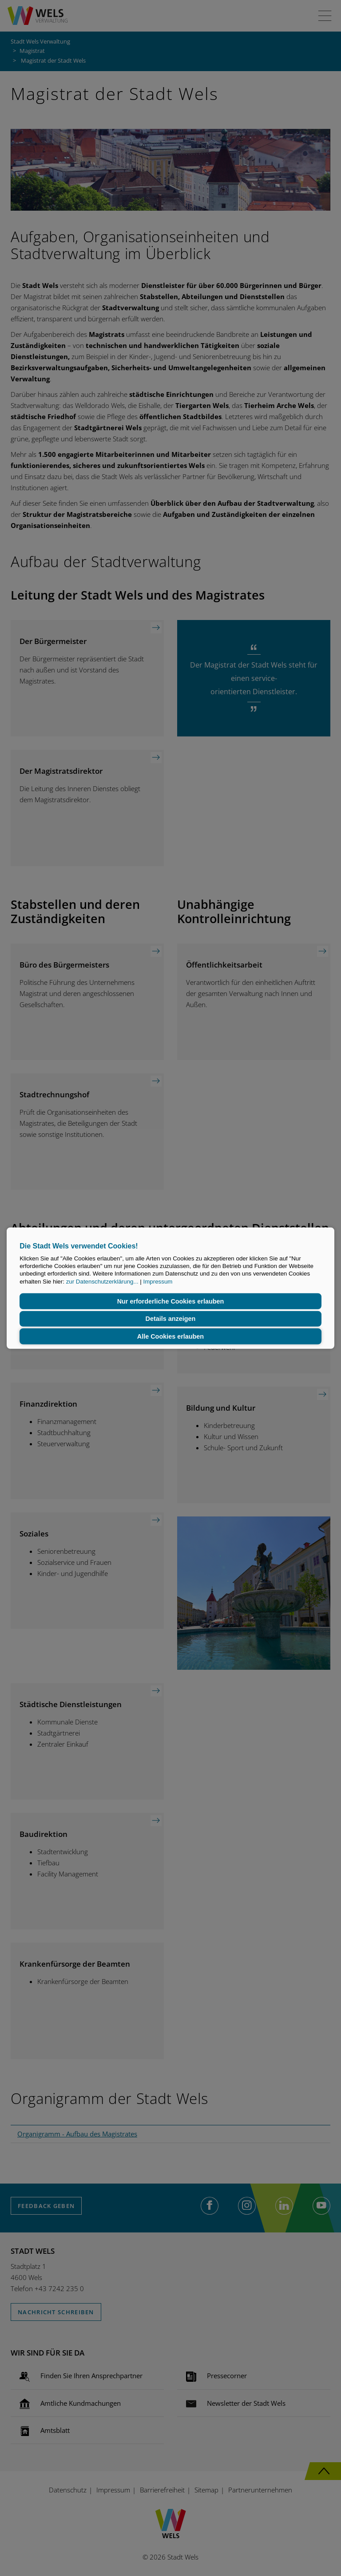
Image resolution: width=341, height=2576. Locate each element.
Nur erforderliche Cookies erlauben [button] (170, 1301)
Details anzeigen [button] (171, 1318)
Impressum (157, 1281)
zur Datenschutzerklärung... (102, 1281)
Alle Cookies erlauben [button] (170, 1336)
